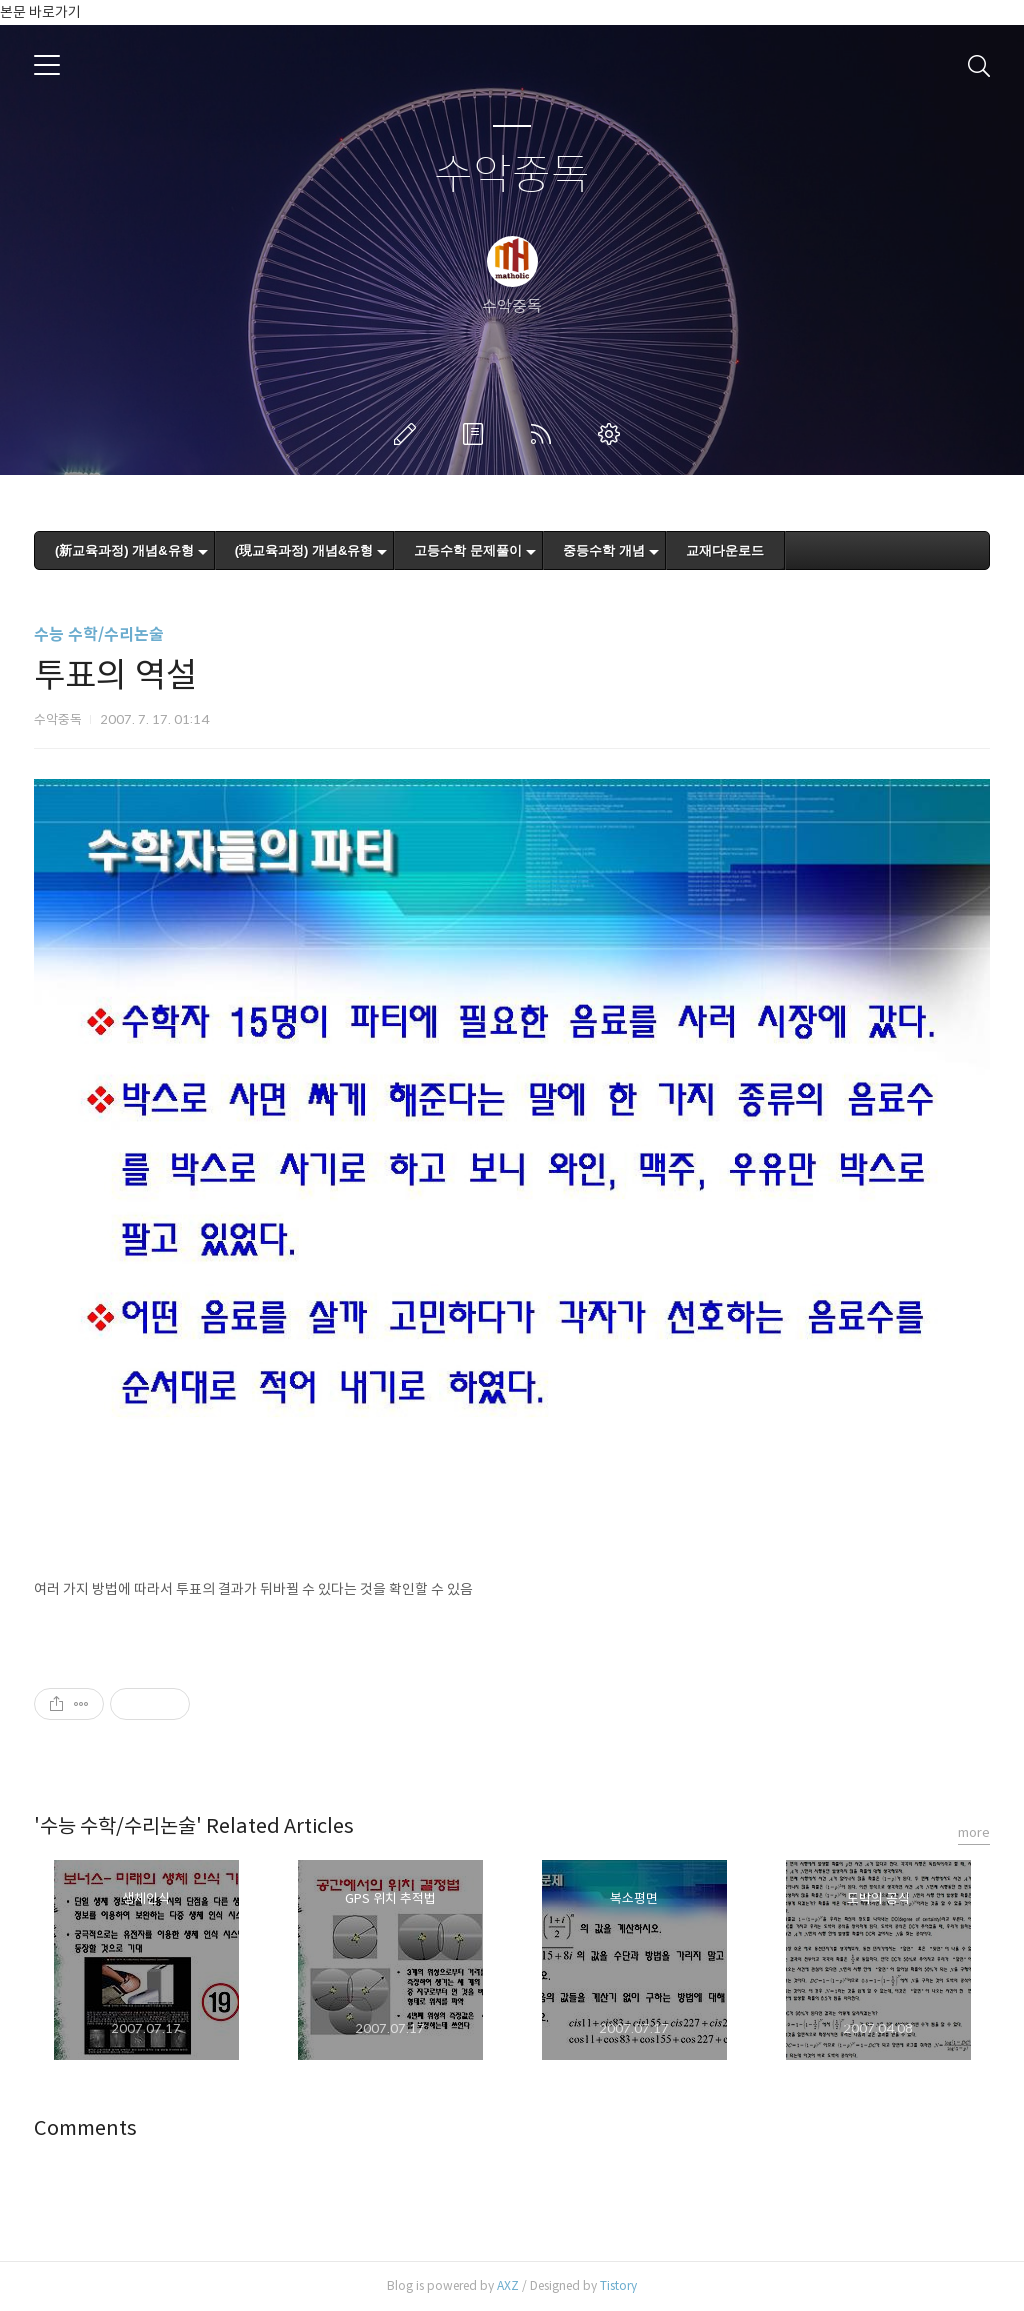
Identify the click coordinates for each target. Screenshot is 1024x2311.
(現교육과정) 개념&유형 (304, 550)
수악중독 (512, 175)
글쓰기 (409, 434)
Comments (85, 2128)
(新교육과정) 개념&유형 (124, 550)
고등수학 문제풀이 (468, 550)
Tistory (618, 2285)
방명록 (477, 434)
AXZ (508, 2285)
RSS (545, 434)
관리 (613, 434)
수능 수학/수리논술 (99, 634)
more (974, 1832)
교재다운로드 (725, 550)
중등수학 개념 (604, 550)
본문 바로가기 (40, 12)
